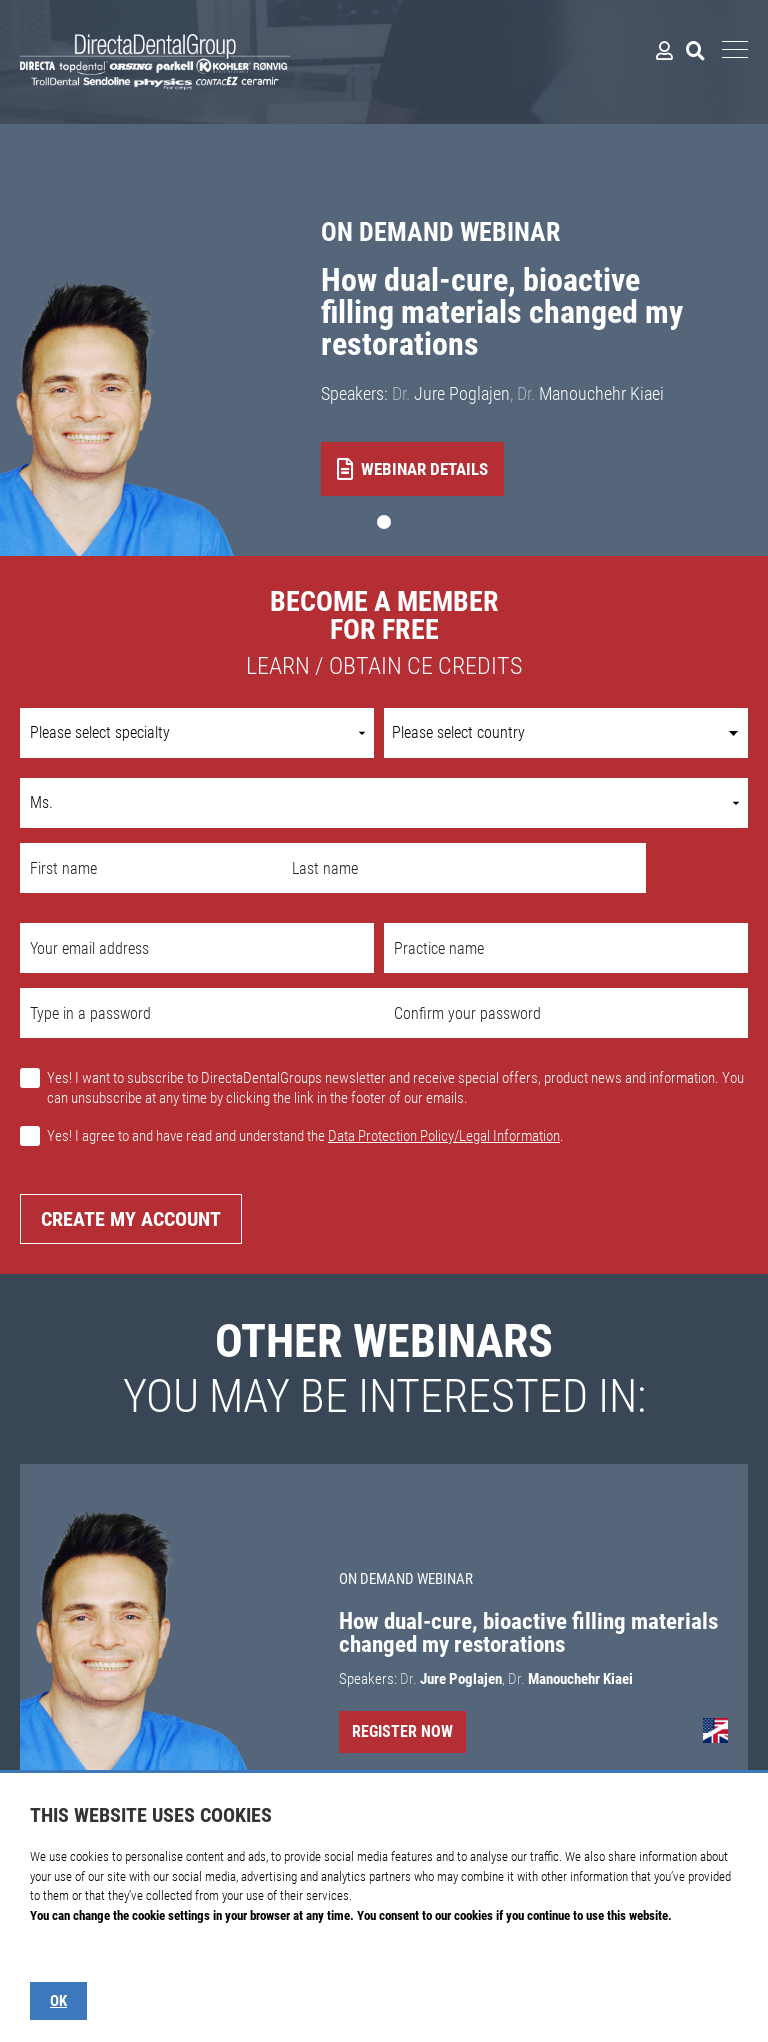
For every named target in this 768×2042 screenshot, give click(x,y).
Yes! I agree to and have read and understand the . (305, 1136)
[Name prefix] (384, 803)
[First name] (151, 868)
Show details (62, 1954)
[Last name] (464, 868)
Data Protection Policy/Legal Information (444, 1136)
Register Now (402, 1731)
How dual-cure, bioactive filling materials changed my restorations (502, 312)
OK (58, 2001)
